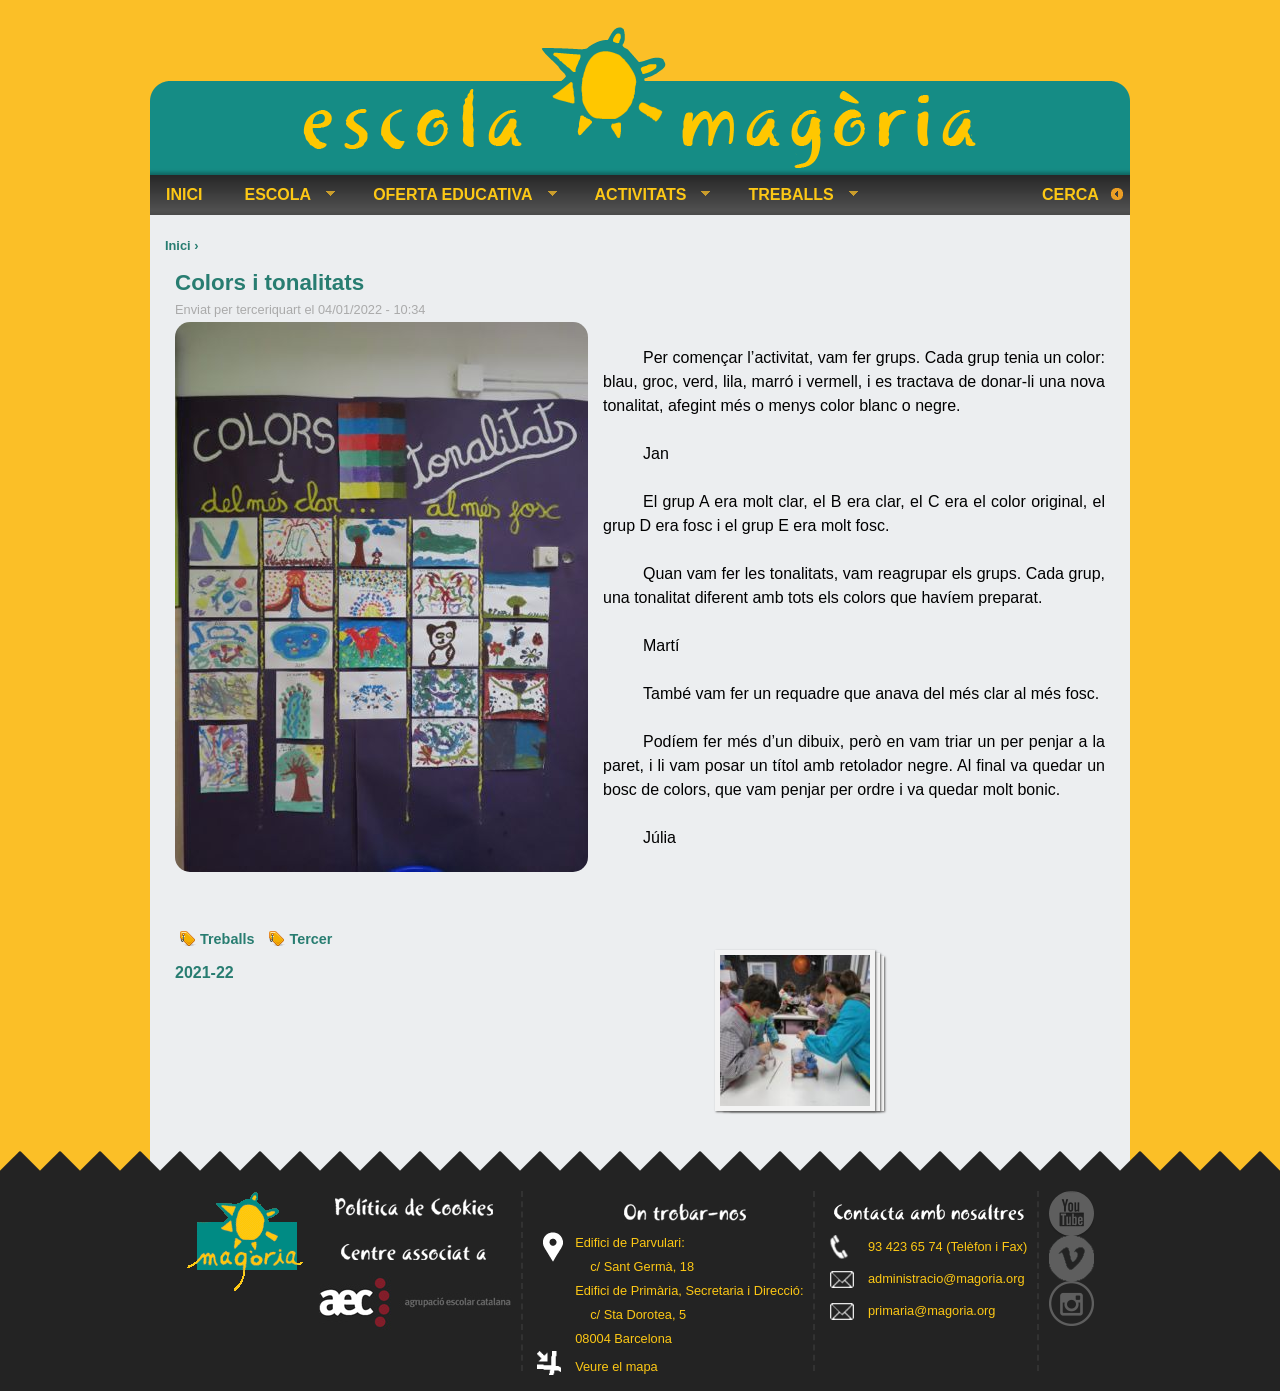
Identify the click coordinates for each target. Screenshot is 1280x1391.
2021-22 (204, 972)
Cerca (1070, 194)
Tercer (310, 939)
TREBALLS (794, 195)
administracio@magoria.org (946, 1278)
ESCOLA (281, 195)
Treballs (227, 939)
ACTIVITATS (645, 195)
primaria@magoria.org (932, 1310)
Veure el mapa (616, 1366)
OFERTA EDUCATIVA (456, 195)
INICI (184, 194)
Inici (178, 245)
